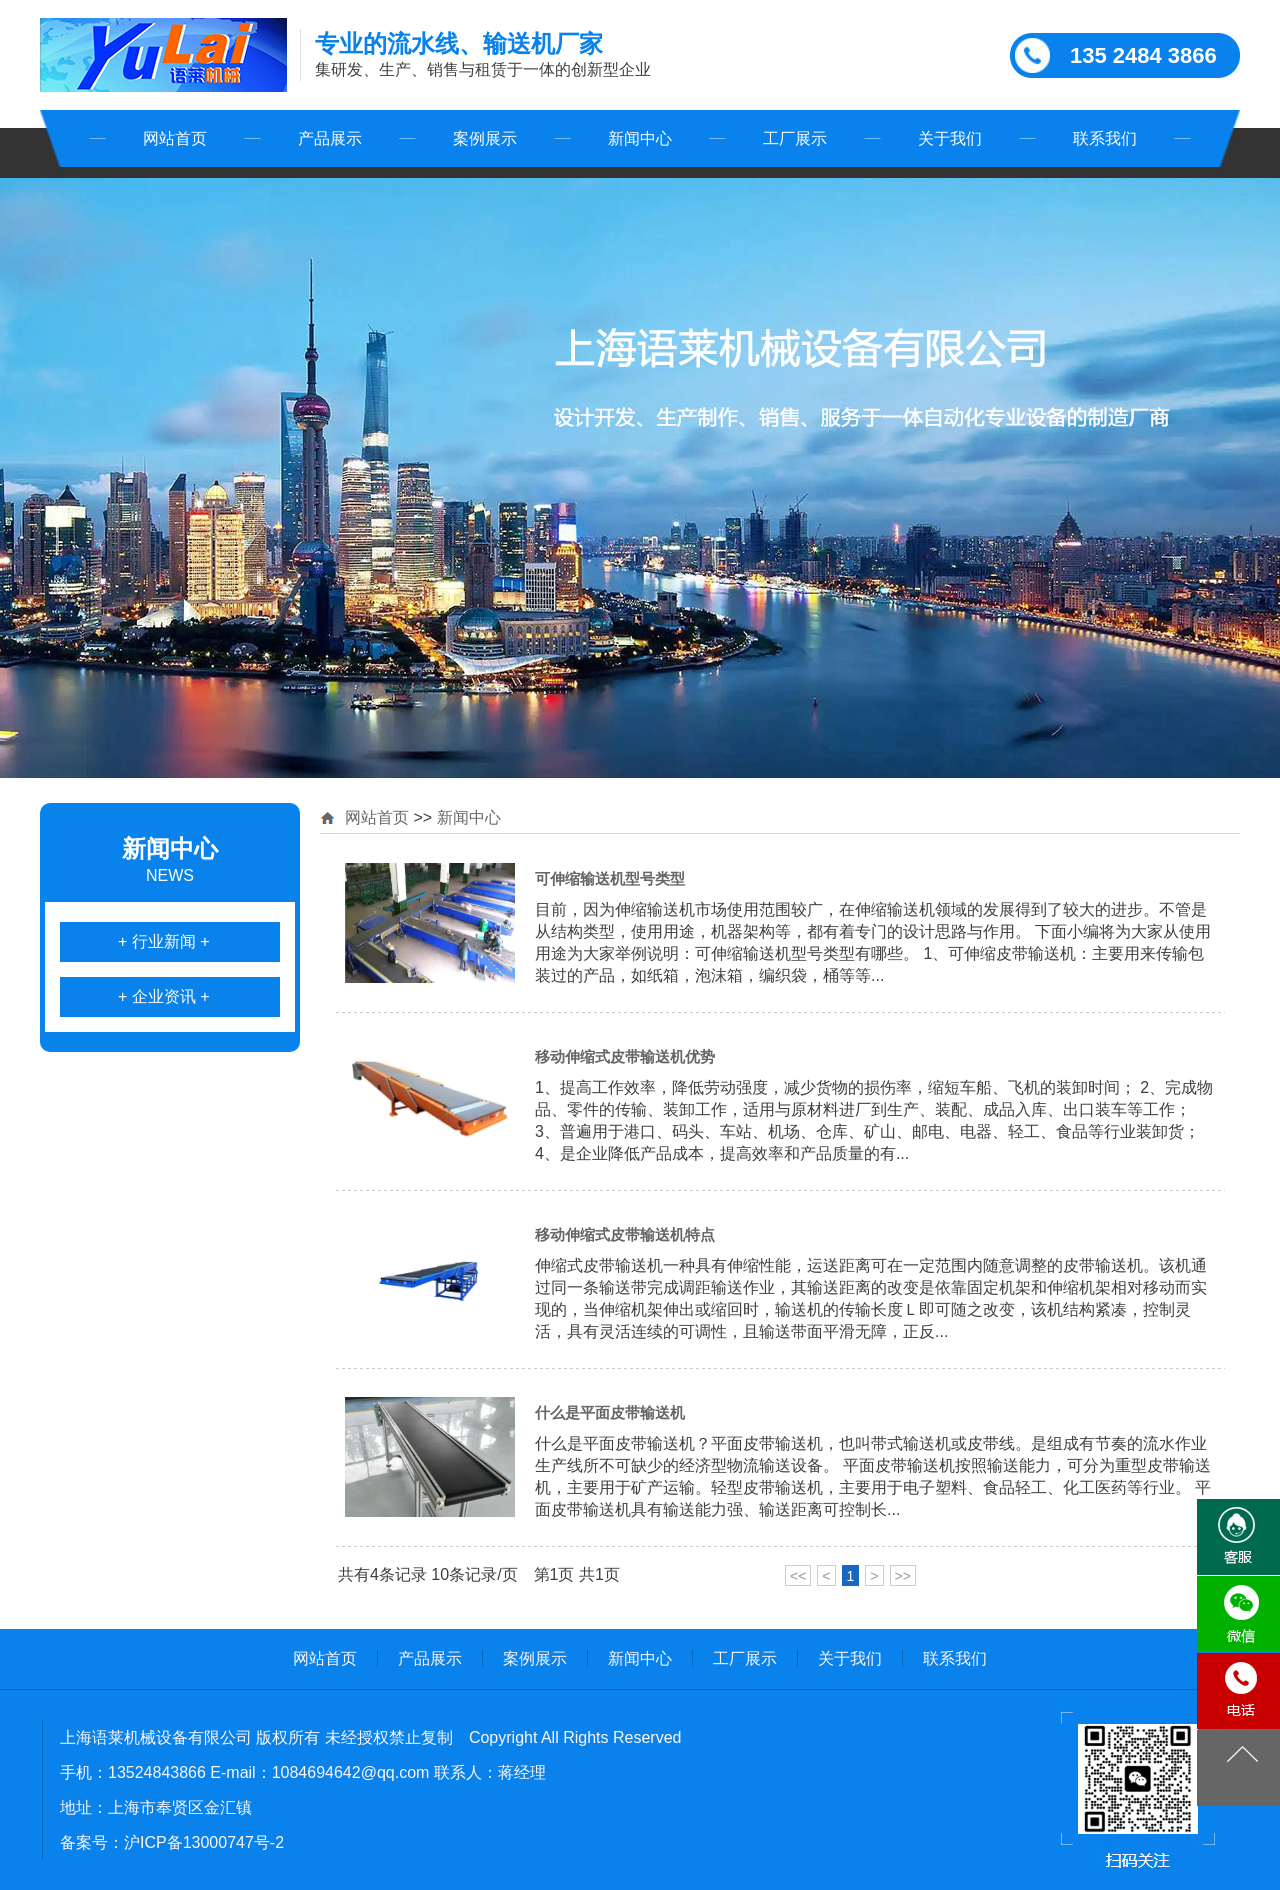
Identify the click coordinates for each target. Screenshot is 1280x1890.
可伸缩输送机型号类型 (610, 878)
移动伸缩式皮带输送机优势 (625, 1056)
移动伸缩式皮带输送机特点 (625, 1234)
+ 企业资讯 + (164, 996)
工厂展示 (795, 138)
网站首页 (175, 138)
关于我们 (950, 138)
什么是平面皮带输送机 (610, 1412)
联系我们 (1105, 138)
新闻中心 (640, 138)
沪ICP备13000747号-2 (204, 1842)
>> (903, 1576)
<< (798, 1576)
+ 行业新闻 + (164, 941)
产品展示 (330, 138)
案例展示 (485, 138)
